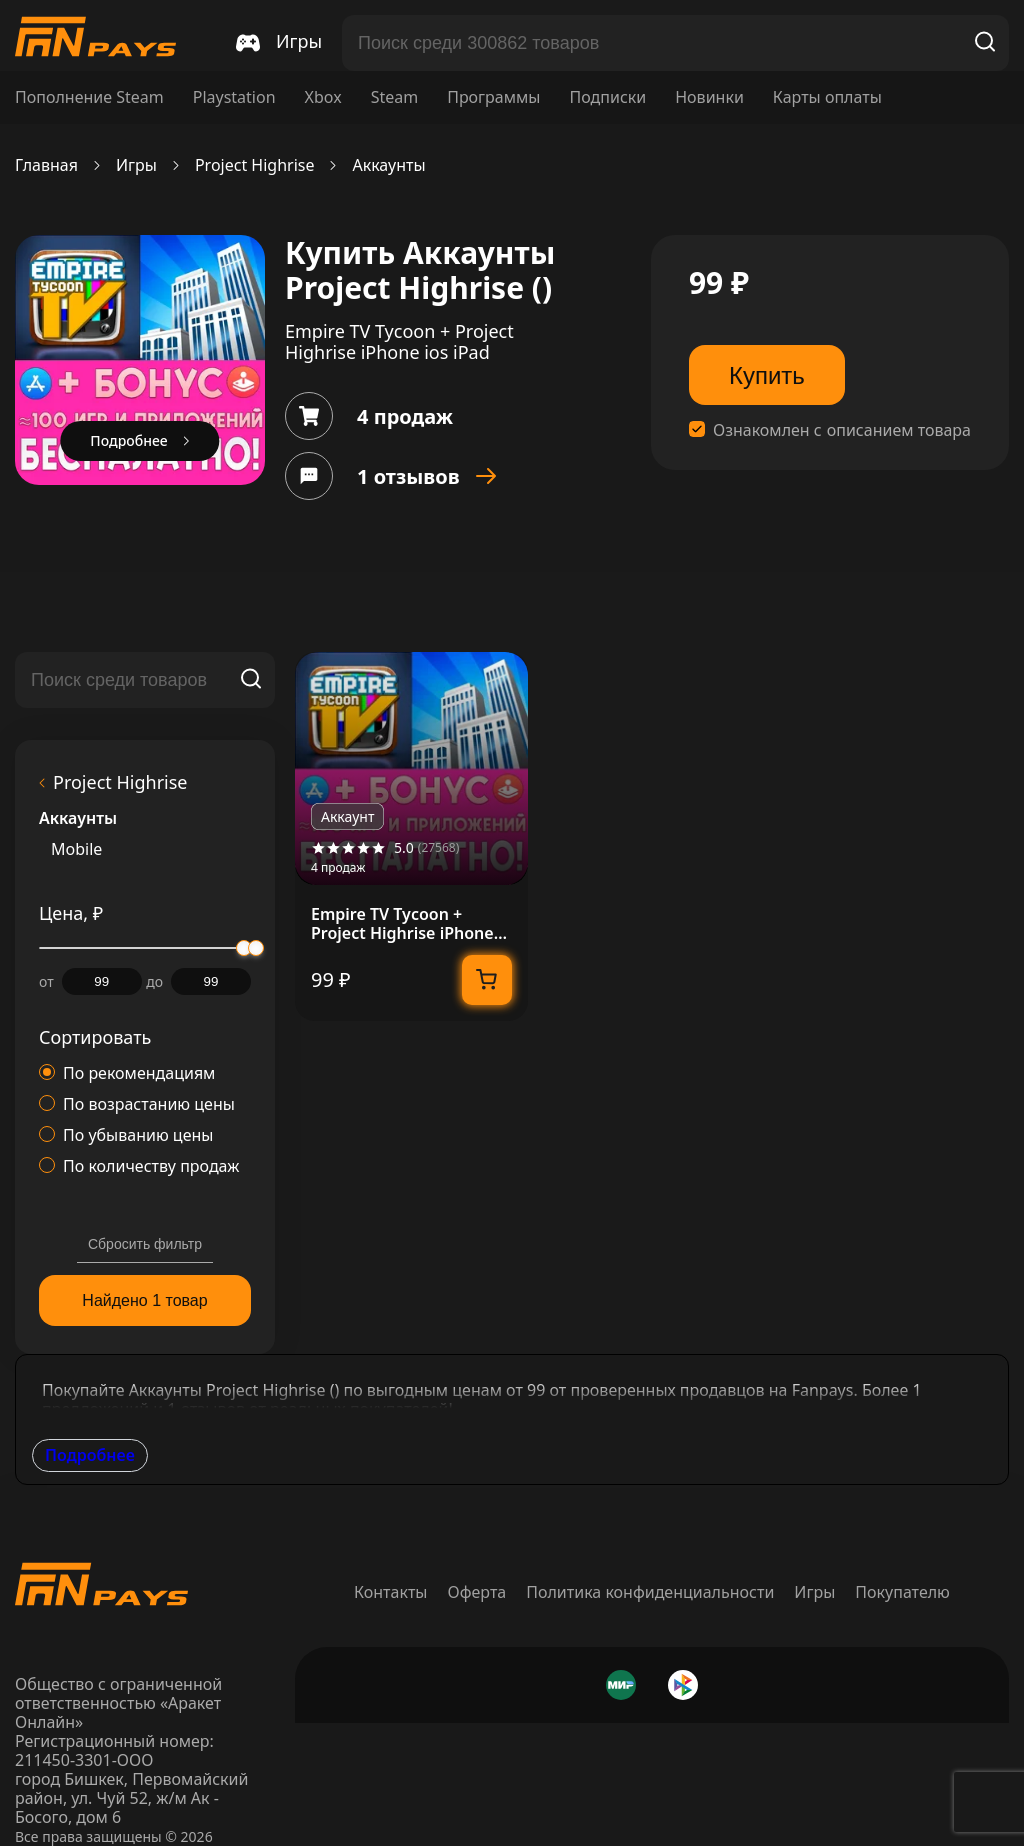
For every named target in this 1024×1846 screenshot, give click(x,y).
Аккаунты (388, 165)
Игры (136, 165)
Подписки (607, 97)
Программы (493, 97)
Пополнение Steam (89, 97)
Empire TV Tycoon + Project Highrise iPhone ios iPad (402, 924)
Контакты (390, 1592)
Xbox (323, 97)
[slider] (256, 948)
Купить (767, 375)
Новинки (709, 97)
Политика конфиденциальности (650, 1592)
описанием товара (899, 430)
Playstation (234, 97)
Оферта (477, 1592)
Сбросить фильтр (145, 1244)
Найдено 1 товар (144, 1300)
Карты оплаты (827, 97)
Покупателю (902, 1592)
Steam (395, 97)
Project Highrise (255, 165)
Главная (46, 165)
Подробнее (90, 1455)
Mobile (76, 849)
